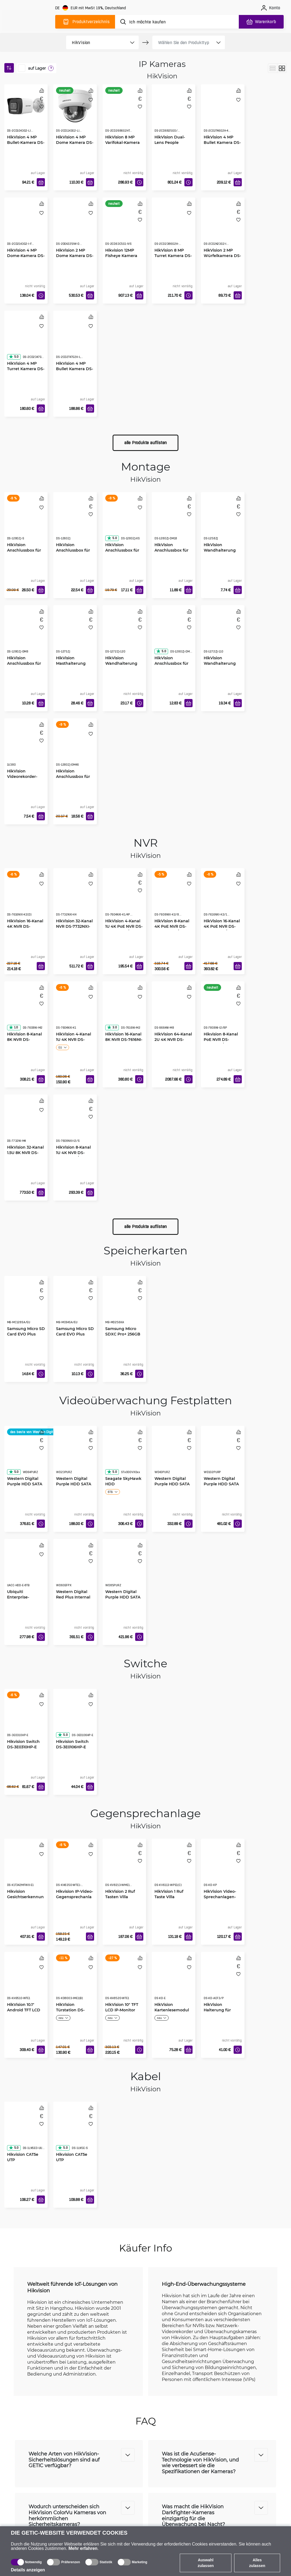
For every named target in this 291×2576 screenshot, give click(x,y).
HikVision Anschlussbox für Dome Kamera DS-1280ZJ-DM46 (74, 779)
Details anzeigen (28, 2570)
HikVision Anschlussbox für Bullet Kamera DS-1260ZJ (74, 553)
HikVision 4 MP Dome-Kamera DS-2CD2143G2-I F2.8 (26, 256)
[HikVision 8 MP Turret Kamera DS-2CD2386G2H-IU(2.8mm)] (173, 226)
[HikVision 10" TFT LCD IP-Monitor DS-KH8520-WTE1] (124, 1981)
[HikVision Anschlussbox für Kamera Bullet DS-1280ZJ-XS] (124, 521)
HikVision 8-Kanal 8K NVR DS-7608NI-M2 (24, 1039)
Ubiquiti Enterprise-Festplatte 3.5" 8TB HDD (25, 1599)
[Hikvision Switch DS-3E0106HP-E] (75, 1718)
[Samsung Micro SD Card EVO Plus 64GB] (75, 1305)
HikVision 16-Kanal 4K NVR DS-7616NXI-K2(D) (25, 926)
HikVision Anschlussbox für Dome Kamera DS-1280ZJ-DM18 (173, 553)
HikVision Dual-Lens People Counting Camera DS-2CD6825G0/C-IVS (172, 145)
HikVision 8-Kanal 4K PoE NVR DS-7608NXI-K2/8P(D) (172, 926)
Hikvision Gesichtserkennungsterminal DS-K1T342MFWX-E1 (25, 1899)
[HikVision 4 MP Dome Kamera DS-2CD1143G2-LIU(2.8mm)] (75, 106)
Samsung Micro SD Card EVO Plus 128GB (26, 1334)
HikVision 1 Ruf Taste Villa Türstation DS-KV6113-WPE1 (168, 1899)
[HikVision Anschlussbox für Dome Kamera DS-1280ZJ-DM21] (173, 634)
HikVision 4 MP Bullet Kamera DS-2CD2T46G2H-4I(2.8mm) (222, 145)
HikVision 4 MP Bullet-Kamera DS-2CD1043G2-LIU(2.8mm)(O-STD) (26, 145)
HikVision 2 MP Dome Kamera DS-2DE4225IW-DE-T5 (74, 256)
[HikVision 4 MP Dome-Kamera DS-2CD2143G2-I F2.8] (26, 226)
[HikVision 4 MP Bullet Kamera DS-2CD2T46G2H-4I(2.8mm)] (223, 113)
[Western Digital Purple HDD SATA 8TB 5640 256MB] (124, 1568)
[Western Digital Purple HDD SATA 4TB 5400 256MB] (173, 1455)
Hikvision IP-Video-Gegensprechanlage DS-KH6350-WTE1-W (74, 1899)
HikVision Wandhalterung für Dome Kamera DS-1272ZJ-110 (222, 666)
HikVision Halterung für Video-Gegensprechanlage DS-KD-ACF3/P (221, 2013)
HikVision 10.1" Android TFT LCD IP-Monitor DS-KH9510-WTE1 (23, 2012)
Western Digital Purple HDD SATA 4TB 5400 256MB (172, 1484)
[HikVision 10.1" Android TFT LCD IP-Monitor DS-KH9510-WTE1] (26, 1981)
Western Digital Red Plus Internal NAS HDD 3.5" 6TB (73, 1597)
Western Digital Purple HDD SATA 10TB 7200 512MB (221, 1484)
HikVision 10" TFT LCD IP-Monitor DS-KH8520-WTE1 (122, 2010)
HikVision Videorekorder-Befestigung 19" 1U (25, 776)
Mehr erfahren (83, 2548)
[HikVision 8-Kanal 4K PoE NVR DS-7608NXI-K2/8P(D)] (173, 897)
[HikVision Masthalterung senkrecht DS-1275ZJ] (75, 634)
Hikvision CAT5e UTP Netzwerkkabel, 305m (71, 2162)
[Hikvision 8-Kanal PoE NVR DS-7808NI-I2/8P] (223, 1010)
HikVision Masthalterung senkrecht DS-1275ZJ (71, 666)
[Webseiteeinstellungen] (91, 8)
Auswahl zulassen (206, 2563)
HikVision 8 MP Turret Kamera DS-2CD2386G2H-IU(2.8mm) (173, 258)
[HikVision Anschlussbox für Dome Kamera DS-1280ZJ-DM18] (173, 521)
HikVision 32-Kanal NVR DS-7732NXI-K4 (74, 926)
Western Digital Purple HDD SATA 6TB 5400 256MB (24, 1484)
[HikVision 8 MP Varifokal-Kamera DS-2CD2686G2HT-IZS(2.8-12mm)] (124, 113)
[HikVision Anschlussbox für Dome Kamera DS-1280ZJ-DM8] (26, 634)
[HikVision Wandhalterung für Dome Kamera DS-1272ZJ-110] (223, 634)
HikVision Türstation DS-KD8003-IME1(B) (71, 2010)
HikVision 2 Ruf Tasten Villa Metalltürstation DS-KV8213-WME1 (122, 1899)
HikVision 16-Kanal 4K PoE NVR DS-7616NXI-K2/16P (222, 926)
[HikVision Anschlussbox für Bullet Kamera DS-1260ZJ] (75, 521)
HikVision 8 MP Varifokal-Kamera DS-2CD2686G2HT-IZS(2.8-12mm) (123, 145)
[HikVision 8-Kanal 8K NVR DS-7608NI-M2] (26, 1010)
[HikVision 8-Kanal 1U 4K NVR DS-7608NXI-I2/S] (75, 1124)
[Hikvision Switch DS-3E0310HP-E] (26, 1718)
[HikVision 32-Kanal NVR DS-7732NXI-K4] (75, 897)
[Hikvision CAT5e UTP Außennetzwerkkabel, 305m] (26, 2131)
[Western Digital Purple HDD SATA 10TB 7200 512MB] (223, 1455)
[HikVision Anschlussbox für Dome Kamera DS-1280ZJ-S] (26, 521)
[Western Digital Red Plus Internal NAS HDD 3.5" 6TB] (75, 1568)
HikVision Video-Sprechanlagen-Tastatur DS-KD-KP (222, 1897)
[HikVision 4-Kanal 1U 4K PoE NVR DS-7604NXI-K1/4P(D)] (124, 897)
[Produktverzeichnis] (85, 22)
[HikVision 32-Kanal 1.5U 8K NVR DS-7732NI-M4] (26, 1124)
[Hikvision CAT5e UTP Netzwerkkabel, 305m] (75, 2131)
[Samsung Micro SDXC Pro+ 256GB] (124, 1305)
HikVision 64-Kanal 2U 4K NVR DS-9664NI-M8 (173, 1039)
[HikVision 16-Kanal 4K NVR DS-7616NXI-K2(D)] (26, 897)
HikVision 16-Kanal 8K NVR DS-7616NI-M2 (123, 1039)
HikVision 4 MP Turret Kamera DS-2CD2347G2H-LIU (25, 369)
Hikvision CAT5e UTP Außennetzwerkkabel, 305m (25, 2162)
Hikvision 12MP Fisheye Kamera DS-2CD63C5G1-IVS (123, 256)
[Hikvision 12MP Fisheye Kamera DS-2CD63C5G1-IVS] (124, 226)
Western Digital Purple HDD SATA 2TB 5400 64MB (73, 1484)
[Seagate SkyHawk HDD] (124, 1455)
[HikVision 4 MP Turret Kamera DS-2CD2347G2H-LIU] (26, 340)
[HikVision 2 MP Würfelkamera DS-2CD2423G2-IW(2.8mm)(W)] (223, 226)
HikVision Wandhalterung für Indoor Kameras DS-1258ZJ (220, 553)
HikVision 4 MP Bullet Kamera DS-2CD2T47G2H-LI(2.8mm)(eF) (74, 371)
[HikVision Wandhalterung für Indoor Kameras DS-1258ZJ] (223, 521)
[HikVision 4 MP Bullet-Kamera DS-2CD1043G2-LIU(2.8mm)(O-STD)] (26, 106)
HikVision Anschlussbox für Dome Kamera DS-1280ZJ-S (25, 553)
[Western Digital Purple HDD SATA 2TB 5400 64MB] (75, 1455)
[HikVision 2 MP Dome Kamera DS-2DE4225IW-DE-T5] (75, 226)
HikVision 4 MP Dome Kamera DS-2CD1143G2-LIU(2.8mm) (74, 145)
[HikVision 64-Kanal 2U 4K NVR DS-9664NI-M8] (173, 1010)
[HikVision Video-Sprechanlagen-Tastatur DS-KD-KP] (223, 1868)
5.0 (13, 356)
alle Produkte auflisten (145, 442)
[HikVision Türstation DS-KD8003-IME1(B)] (75, 1981)
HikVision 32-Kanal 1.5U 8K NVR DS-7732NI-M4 (25, 1153)
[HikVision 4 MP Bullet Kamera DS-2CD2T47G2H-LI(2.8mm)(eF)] (75, 340)
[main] (29, 20)
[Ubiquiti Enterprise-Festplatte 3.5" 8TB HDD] (26, 1568)
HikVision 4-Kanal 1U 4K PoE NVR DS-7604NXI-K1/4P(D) (124, 926)
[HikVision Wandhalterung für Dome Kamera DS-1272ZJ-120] (124, 634)
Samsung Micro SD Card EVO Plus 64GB (75, 1334)
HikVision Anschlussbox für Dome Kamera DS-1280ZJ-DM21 (173, 666)
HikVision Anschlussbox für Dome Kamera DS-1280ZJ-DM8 (25, 666)
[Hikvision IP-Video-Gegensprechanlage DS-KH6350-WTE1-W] (75, 1868)
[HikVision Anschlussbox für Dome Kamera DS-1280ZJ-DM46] (75, 747)
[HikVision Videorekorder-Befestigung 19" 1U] (26, 747)
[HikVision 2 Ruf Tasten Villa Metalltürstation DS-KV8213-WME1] (124, 1868)
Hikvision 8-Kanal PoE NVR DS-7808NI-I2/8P (221, 1039)
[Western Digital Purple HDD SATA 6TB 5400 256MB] (26, 1455)
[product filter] (96, 42)
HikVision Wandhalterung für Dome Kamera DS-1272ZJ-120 (123, 666)
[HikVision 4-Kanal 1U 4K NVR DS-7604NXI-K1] (75, 1010)
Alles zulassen (257, 2563)
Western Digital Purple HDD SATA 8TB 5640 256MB (122, 1597)
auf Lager (37, 68)
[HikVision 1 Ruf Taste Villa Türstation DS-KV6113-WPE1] (173, 1868)
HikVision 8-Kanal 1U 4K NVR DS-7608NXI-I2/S (73, 1153)
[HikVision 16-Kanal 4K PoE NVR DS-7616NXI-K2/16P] (223, 897)
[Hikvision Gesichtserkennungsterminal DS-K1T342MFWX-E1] (26, 1868)
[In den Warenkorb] (41, 182)
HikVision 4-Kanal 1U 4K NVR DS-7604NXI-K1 (73, 1039)
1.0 (13, 1027)
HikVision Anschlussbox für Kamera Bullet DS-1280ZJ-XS (123, 553)
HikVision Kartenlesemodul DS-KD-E (171, 2010)
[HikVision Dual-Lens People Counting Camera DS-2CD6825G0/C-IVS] (173, 113)
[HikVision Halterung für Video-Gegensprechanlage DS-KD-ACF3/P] (223, 1981)
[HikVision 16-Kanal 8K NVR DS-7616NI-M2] (124, 1010)
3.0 (112, 1027)
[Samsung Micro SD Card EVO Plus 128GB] (26, 1305)
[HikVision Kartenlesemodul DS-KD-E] (173, 1981)
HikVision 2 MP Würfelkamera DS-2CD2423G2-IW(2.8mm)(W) (222, 258)
